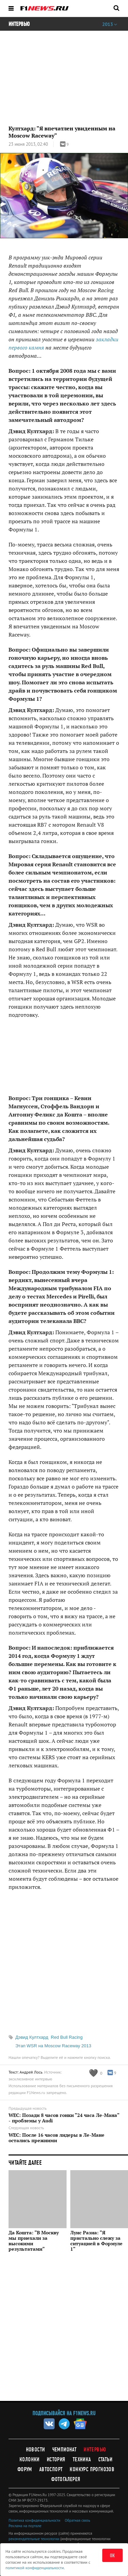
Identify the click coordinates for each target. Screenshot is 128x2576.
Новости (35, 2449)
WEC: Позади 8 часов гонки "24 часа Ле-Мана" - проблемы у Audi (64, 2117)
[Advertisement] (64, 2331)
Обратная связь (77, 2520)
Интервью (95, 2449)
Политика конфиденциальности (34, 2520)
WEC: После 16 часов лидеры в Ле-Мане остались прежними (56, 2137)
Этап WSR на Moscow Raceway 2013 (53, 2045)
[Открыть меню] (11, 8)
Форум (24, 2469)
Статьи (105, 2459)
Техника (82, 2459)
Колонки (29, 2459)
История (56, 2459)
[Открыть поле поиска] (116, 8)
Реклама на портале (25, 2525)
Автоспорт (51, 2469)
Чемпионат (64, 2449)
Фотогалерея (65, 2479)
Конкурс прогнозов (92, 2469)
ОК (112, 2555)
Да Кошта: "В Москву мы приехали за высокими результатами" (34, 2241)
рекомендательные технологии (34, 2538)
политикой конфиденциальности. (35, 2567)
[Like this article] (95, 2073)
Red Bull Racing (67, 2037)
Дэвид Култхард (31, 2037)
